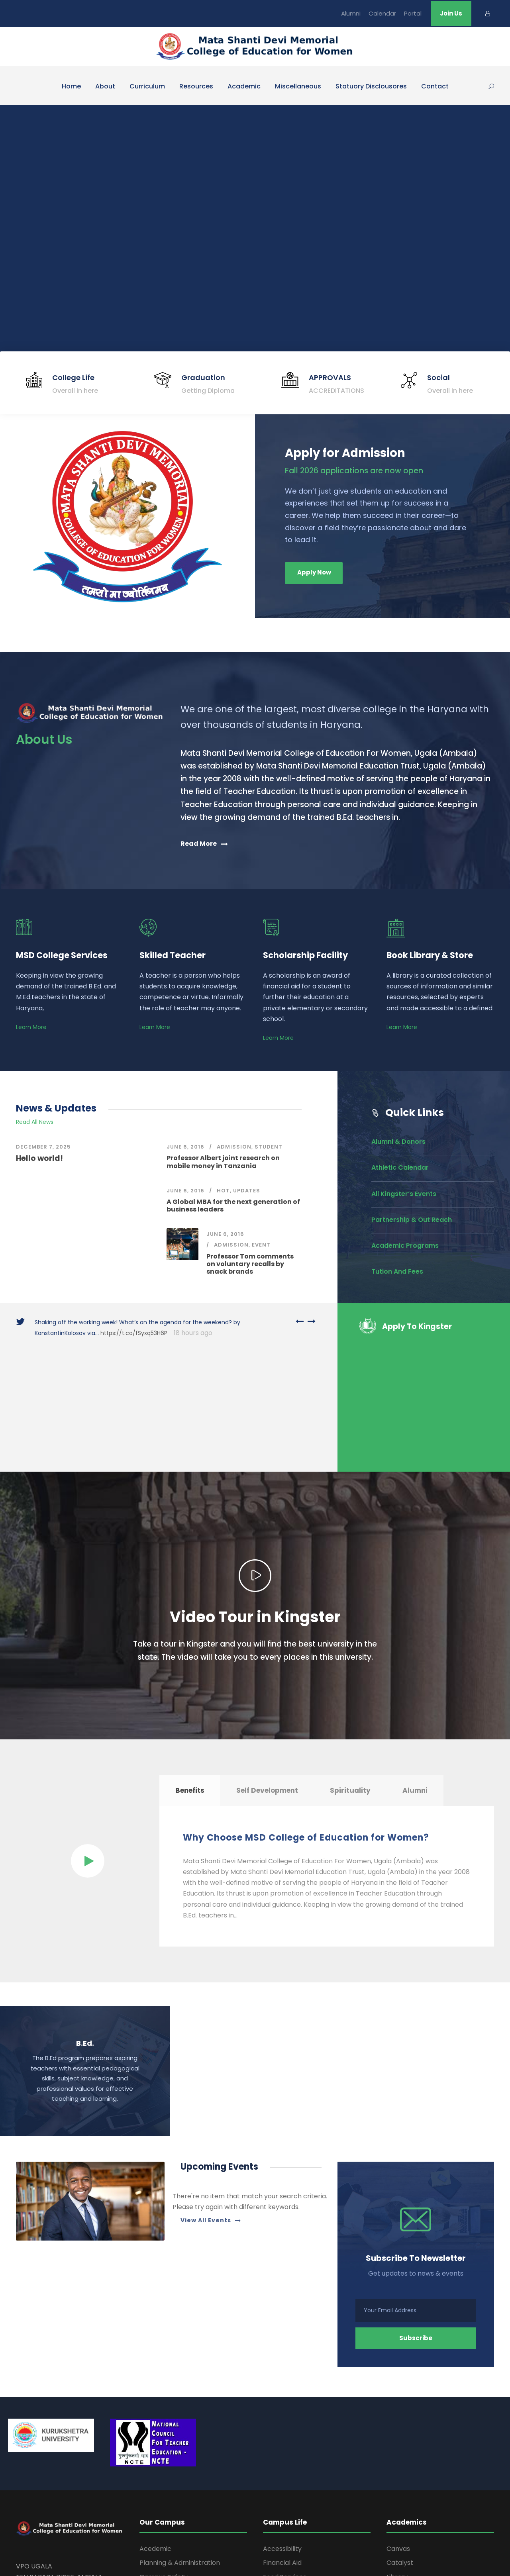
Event (261, 1245)
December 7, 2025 (43, 1147)
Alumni (351, 13)
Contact (435, 86)
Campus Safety (163, 2458)
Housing (275, 2472)
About (105, 86)
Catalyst (399, 2444)
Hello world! (39, 1158)
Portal (413, 13)
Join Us (451, 13)
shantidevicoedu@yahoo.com (60, 2490)
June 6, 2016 (185, 1147)
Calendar (382, 13)
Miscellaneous (298, 86)
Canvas (398, 2430)
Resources (196, 86)
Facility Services (164, 2486)
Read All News (34, 1122)
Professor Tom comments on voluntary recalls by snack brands (250, 1264)
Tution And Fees (397, 1271)
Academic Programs (405, 1245)
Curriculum (147, 86)
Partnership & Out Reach (411, 1219)
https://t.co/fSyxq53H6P (133, 1333)
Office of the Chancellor (177, 2472)
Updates (246, 1190)
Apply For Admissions (419, 2486)
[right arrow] (310, 1321)
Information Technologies (303, 2486)
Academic (244, 86)
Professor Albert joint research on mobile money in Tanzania (223, 1161)
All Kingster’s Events (403, 1193)
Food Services (284, 2458)
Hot (223, 1190)
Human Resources (167, 2500)
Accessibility (282, 2430)
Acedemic (155, 2430)
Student (268, 1147)
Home (71, 86)
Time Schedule (409, 2472)
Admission (234, 1147)
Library (397, 2458)
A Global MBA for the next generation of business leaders (233, 1205)
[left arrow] (300, 1321)
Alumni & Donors (398, 1141)
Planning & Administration (179, 2444)
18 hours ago (192, 1332)
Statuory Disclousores (371, 86)
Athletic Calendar (400, 1167)
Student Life (281, 2500)
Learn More (31, 1027)
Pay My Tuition (408, 2500)
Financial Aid (282, 2444)
